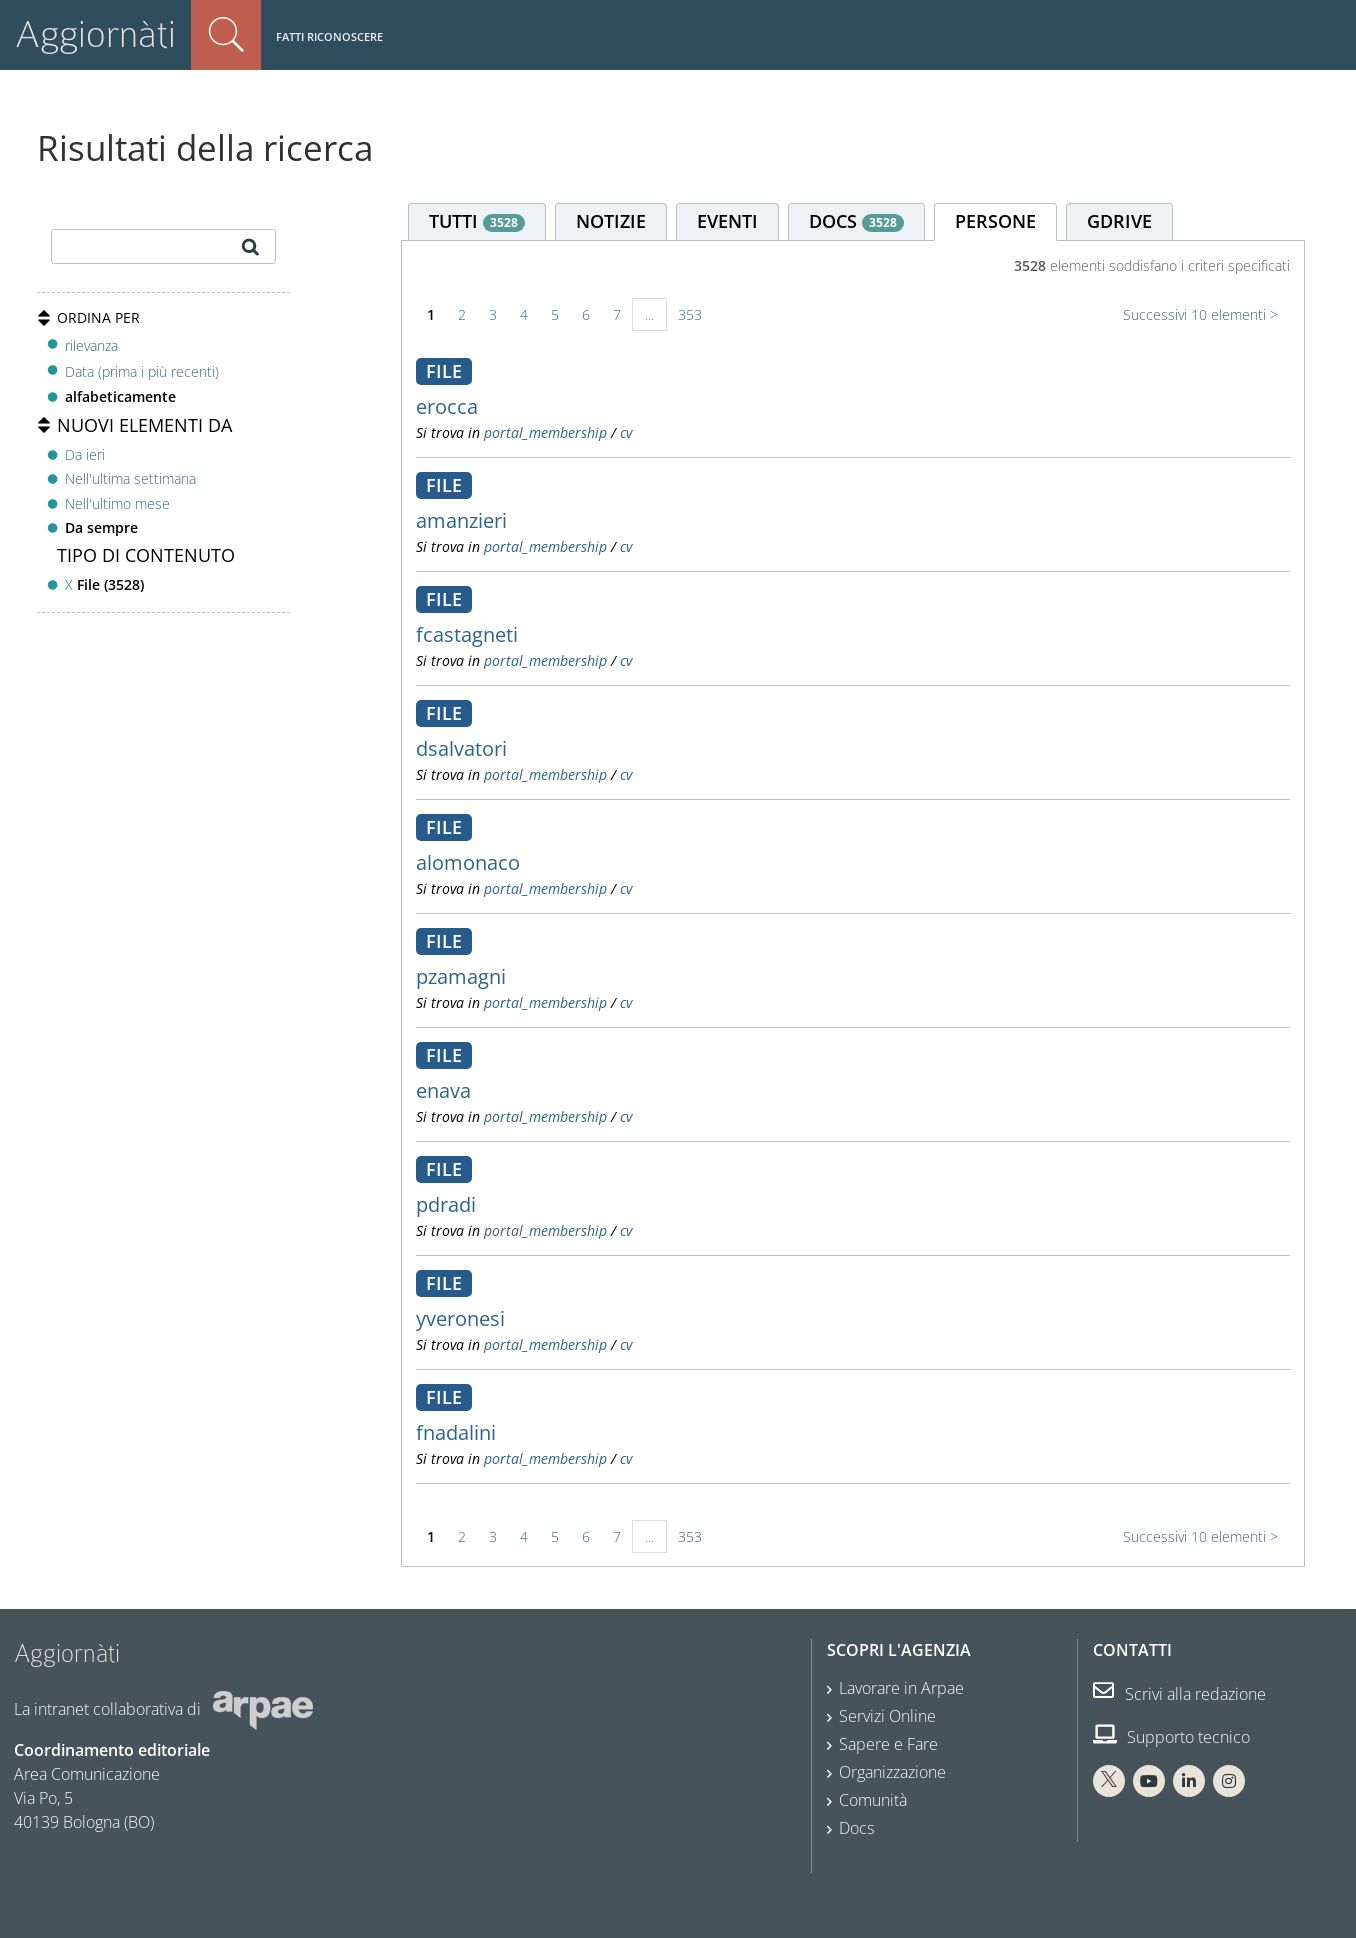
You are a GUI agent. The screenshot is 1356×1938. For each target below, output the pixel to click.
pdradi (446, 1204)
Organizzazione (892, 1772)
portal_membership (545, 432)
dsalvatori (461, 748)
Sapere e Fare (888, 1744)
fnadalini (456, 1432)
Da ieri (85, 454)
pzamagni (461, 976)
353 (690, 314)
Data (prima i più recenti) (142, 371)
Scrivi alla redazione (1179, 1694)
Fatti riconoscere (329, 36)
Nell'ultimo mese (117, 503)
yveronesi (460, 1318)
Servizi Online (887, 1716)
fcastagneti (467, 634)
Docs (856, 1828)
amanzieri (461, 520)
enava (443, 1090)
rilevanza (91, 345)
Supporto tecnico (1171, 1737)
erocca (447, 406)
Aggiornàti (95, 34)
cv (626, 432)
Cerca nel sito (226, 35)
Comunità (873, 1800)
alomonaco (468, 862)
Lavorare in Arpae (901, 1688)
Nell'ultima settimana (130, 478)
